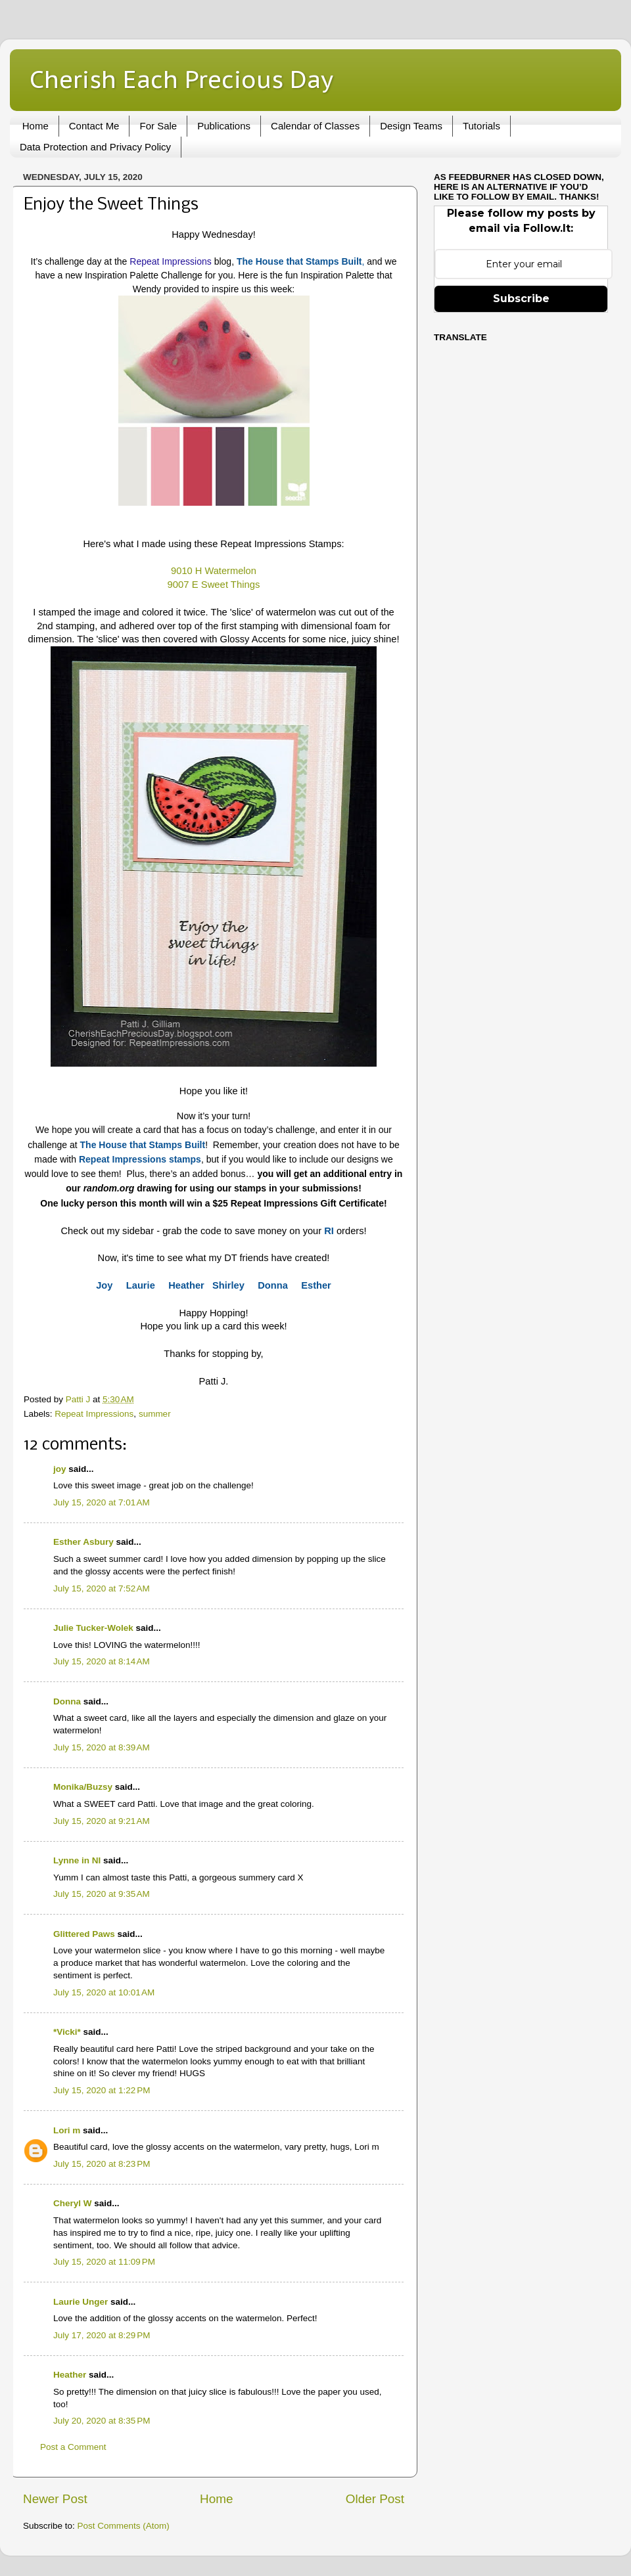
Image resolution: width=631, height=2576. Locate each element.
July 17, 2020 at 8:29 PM (101, 2335)
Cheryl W (72, 2203)
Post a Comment (73, 2447)
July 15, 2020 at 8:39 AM (101, 1747)
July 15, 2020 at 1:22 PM (101, 2090)
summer (155, 1414)
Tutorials (481, 125)
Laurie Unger (80, 2302)
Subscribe (521, 298)
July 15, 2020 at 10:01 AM (103, 1992)
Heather (69, 2375)
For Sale (158, 125)
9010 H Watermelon (213, 571)
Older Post (375, 2499)
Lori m (66, 2130)
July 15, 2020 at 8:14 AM (101, 1661)
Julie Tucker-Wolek (93, 1628)
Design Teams (411, 125)
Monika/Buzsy (82, 1787)
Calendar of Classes (315, 125)
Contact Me (94, 125)
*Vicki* (67, 2032)
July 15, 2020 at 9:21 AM (101, 1821)
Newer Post (55, 2499)
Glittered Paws (84, 1934)
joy (59, 1469)
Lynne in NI (77, 1860)
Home (35, 125)
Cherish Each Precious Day (181, 79)
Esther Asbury (83, 1542)
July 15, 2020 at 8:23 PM (101, 2164)
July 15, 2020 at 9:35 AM (101, 1894)
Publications (223, 125)
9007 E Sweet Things (214, 584)
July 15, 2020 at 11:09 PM (104, 2262)
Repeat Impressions (170, 261)
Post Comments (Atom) (124, 2526)
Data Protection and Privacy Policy (95, 146)
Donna (67, 1701)
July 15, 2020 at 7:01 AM (101, 1502)
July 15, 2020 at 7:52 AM (101, 1588)
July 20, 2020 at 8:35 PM (101, 2421)
